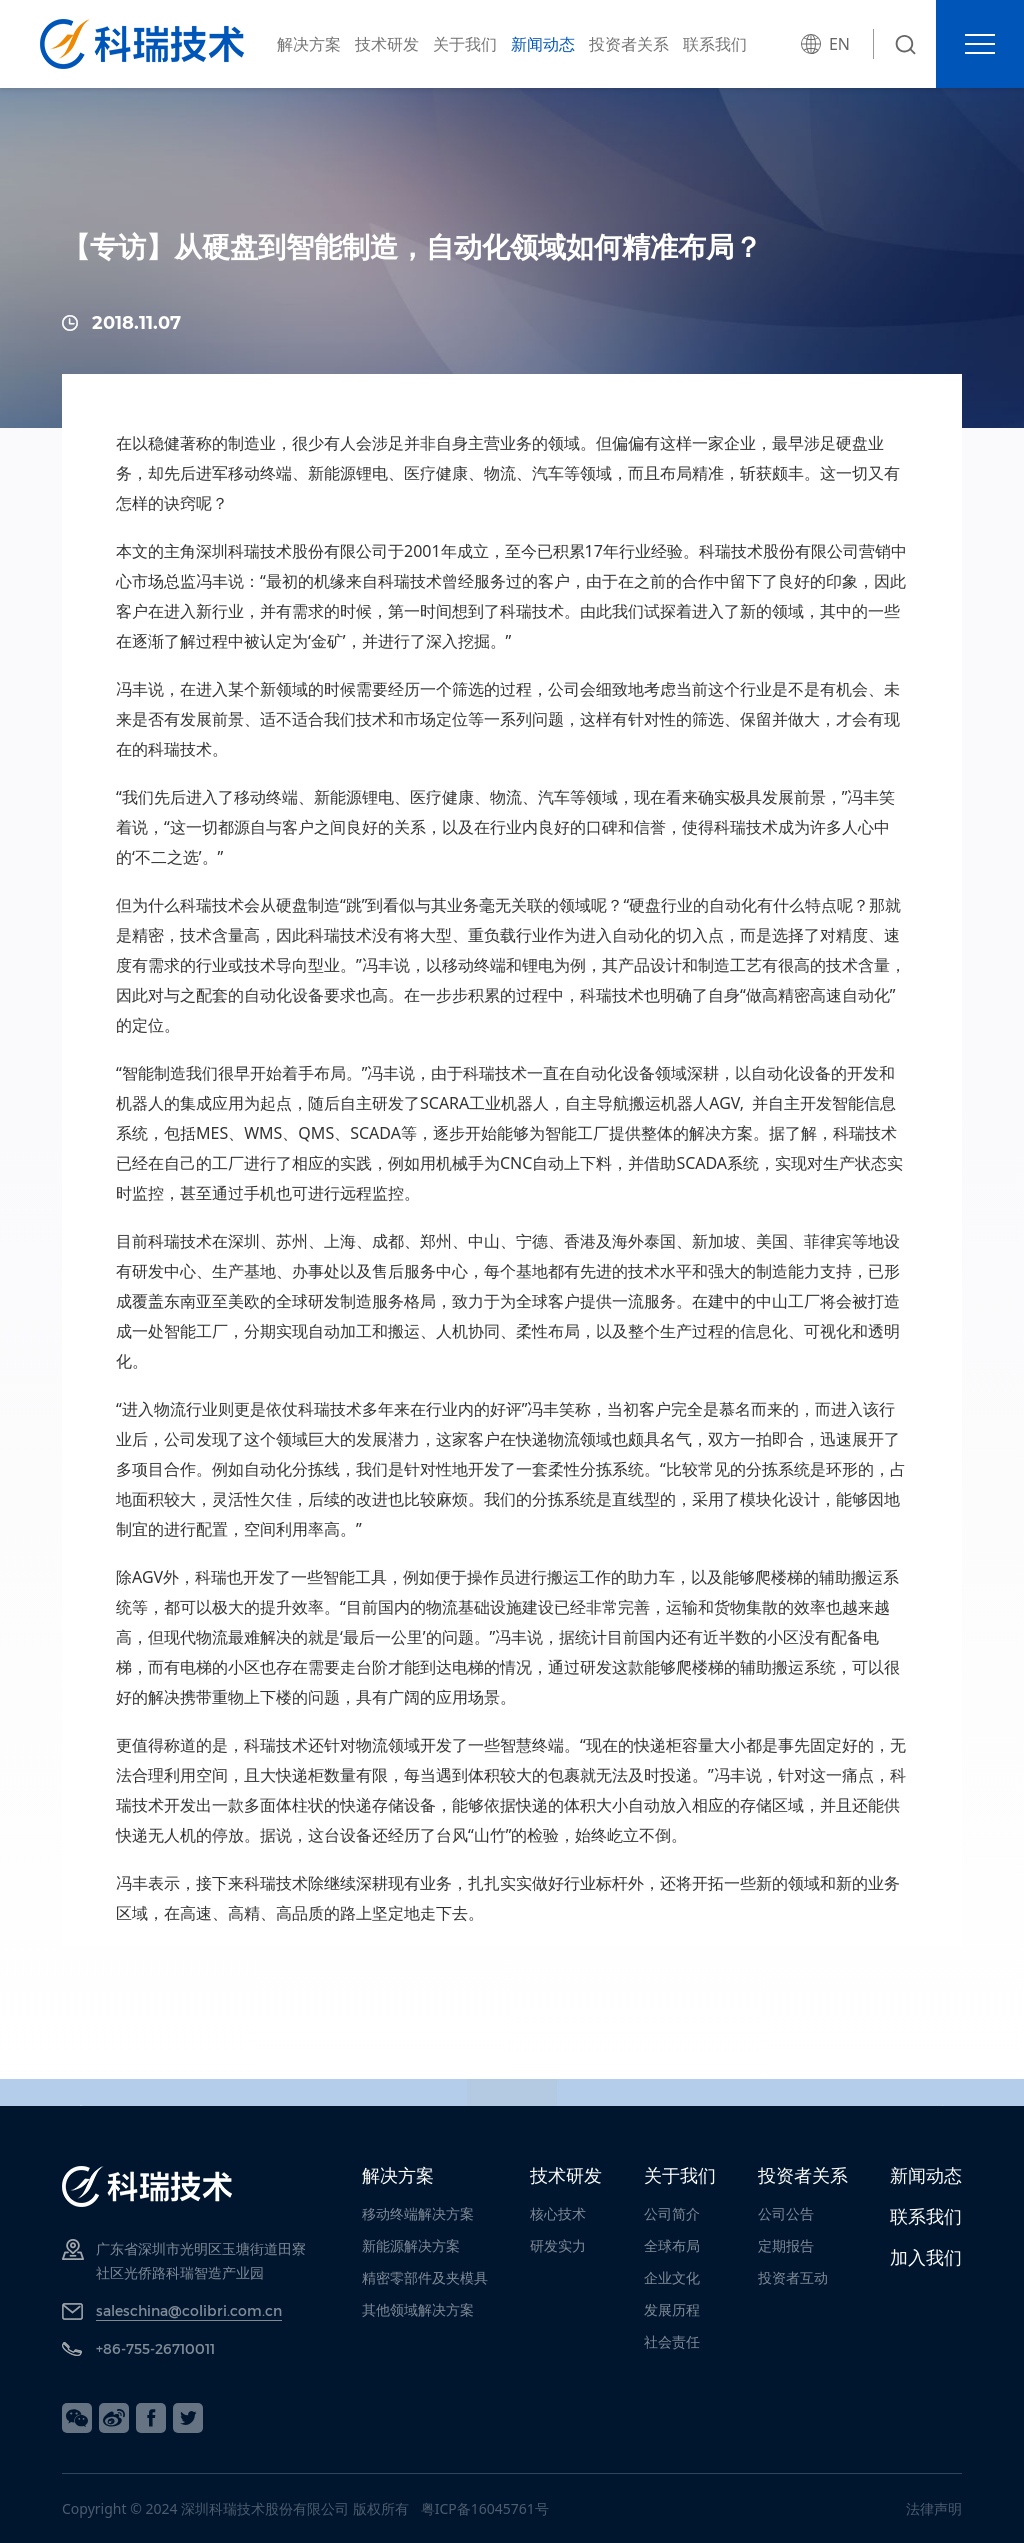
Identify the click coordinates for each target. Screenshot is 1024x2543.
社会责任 (672, 2341)
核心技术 (558, 2213)
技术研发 (387, 44)
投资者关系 (629, 44)
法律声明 (934, 2508)
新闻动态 (543, 44)
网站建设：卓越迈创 (823, 2508)
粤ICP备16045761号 (485, 2508)
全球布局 (672, 2245)
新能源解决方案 (411, 2245)
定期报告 (786, 2245)
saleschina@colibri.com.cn (189, 2310)
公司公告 (786, 2213)
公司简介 (672, 2213)
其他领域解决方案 (418, 2309)
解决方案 (309, 44)
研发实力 (558, 2245)
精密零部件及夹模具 (425, 2277)
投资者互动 (793, 2277)
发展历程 (672, 2309)
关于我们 (465, 44)
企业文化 (672, 2277)
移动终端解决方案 (418, 2213)
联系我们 (715, 44)
